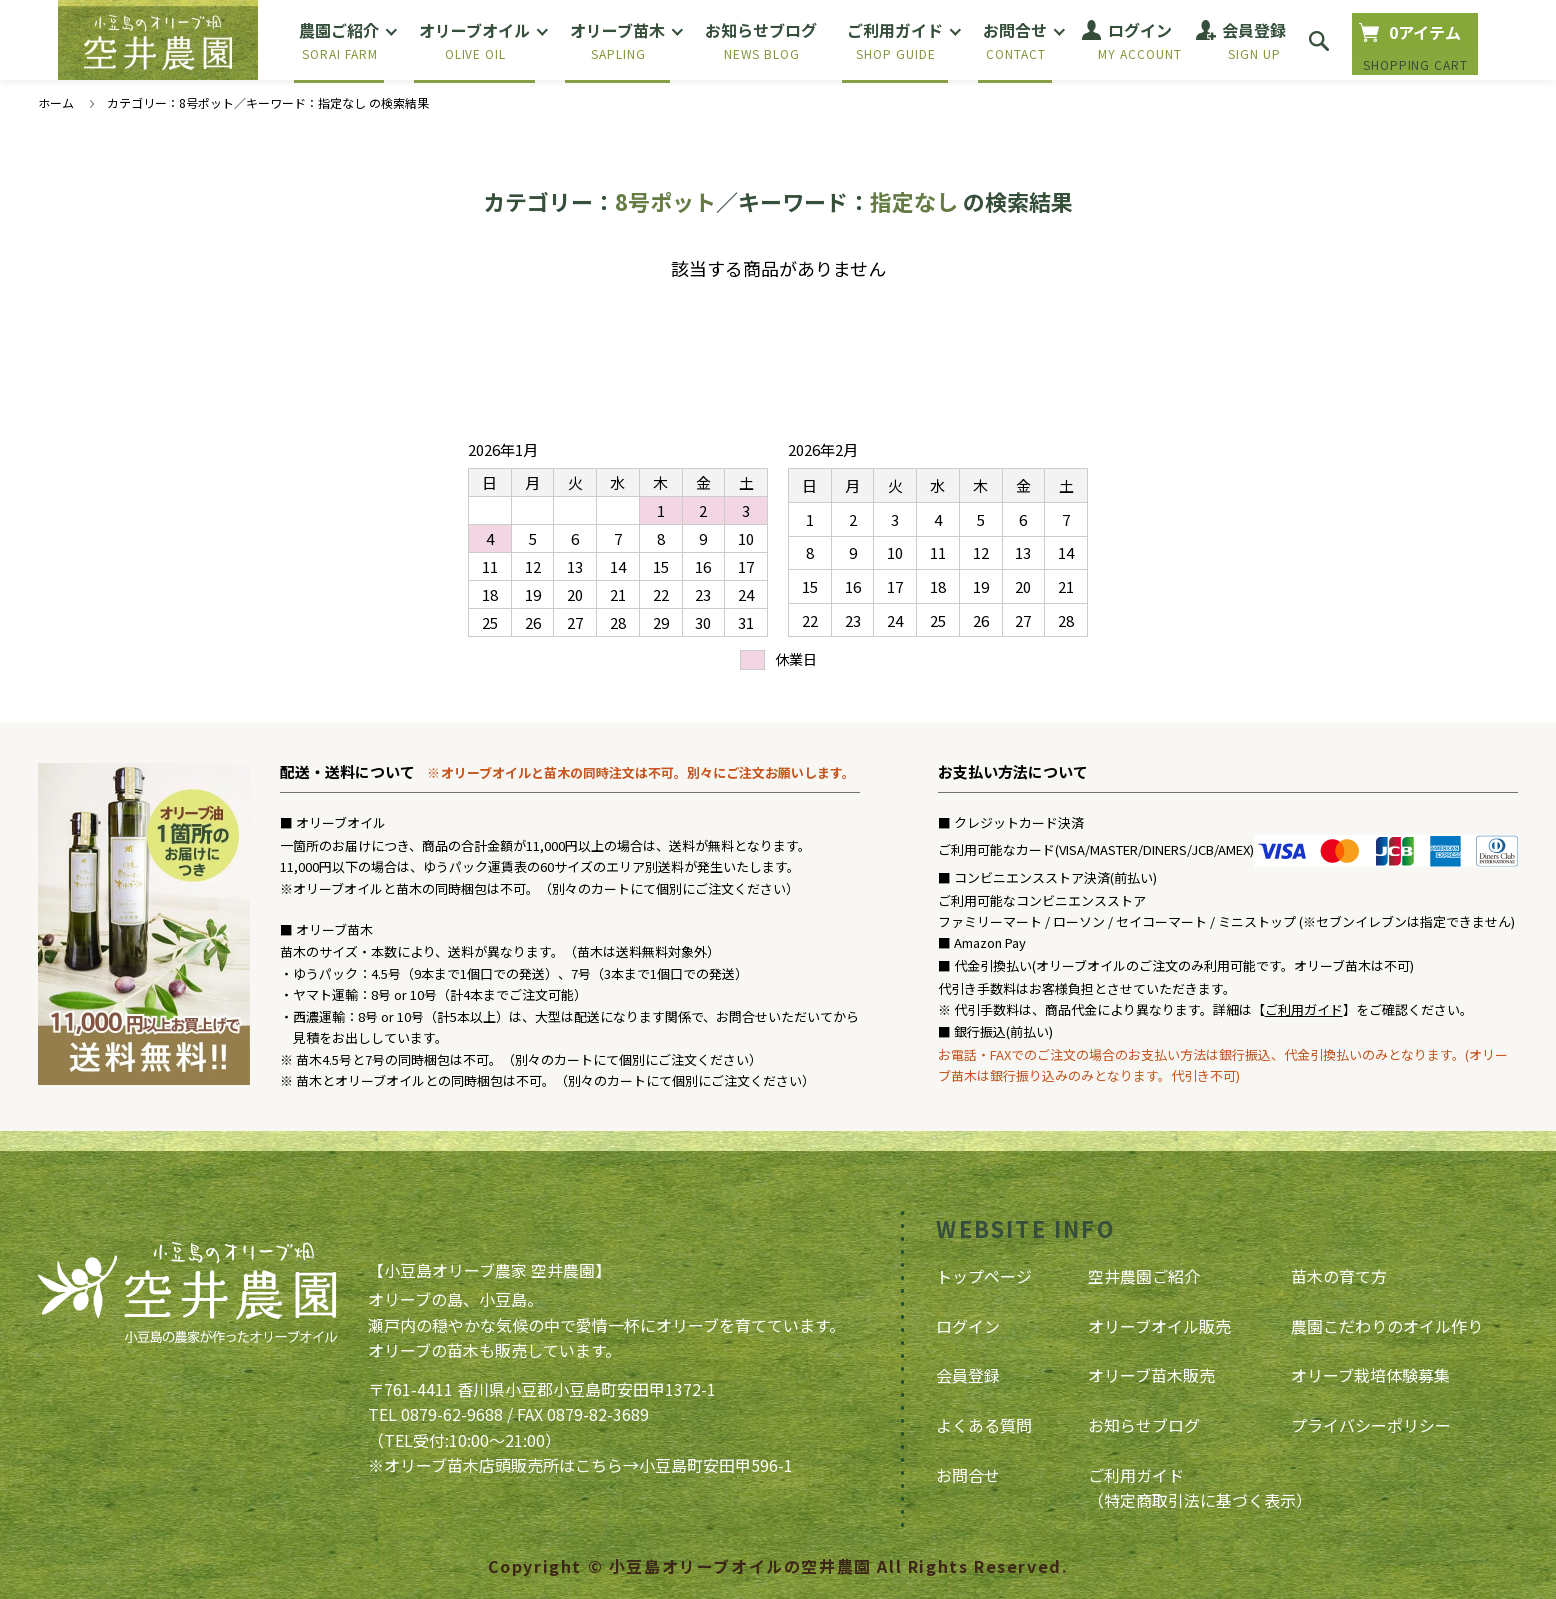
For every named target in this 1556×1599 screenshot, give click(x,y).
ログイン (968, 1326)
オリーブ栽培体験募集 (1370, 1375)
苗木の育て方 (1339, 1276)
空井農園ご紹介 (1144, 1276)
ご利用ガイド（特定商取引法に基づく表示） (1200, 1488)
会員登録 (968, 1375)
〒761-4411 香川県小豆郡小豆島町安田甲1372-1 (542, 1389)
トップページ (984, 1276)
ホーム (56, 102)
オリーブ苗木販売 (1151, 1375)
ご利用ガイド (1304, 1009)
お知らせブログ (1144, 1425)
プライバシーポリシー (1371, 1425)
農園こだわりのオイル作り (1387, 1326)
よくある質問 (984, 1425)
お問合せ (968, 1475)
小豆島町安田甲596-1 (716, 1465)
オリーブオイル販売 (1159, 1326)
